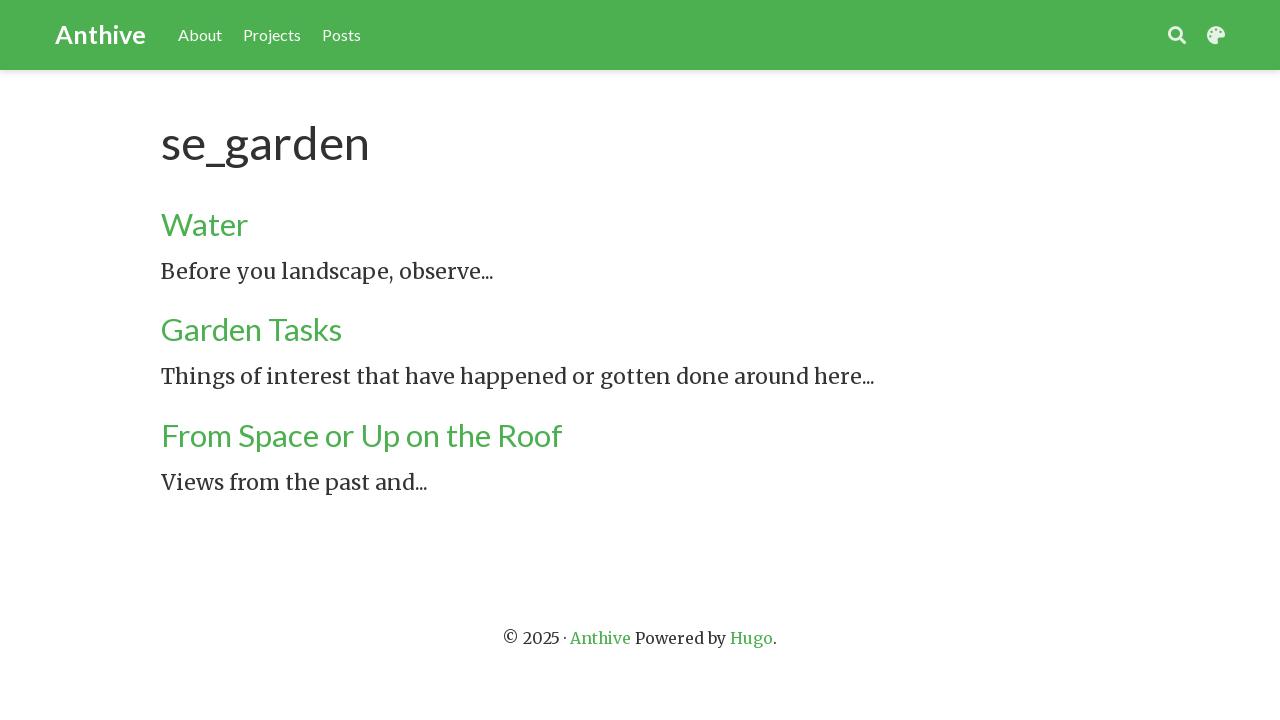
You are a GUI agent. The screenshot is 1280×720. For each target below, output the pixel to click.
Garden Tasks (251, 329)
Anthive (100, 34)
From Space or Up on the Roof (362, 435)
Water (204, 224)
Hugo (751, 638)
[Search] (1177, 35)
